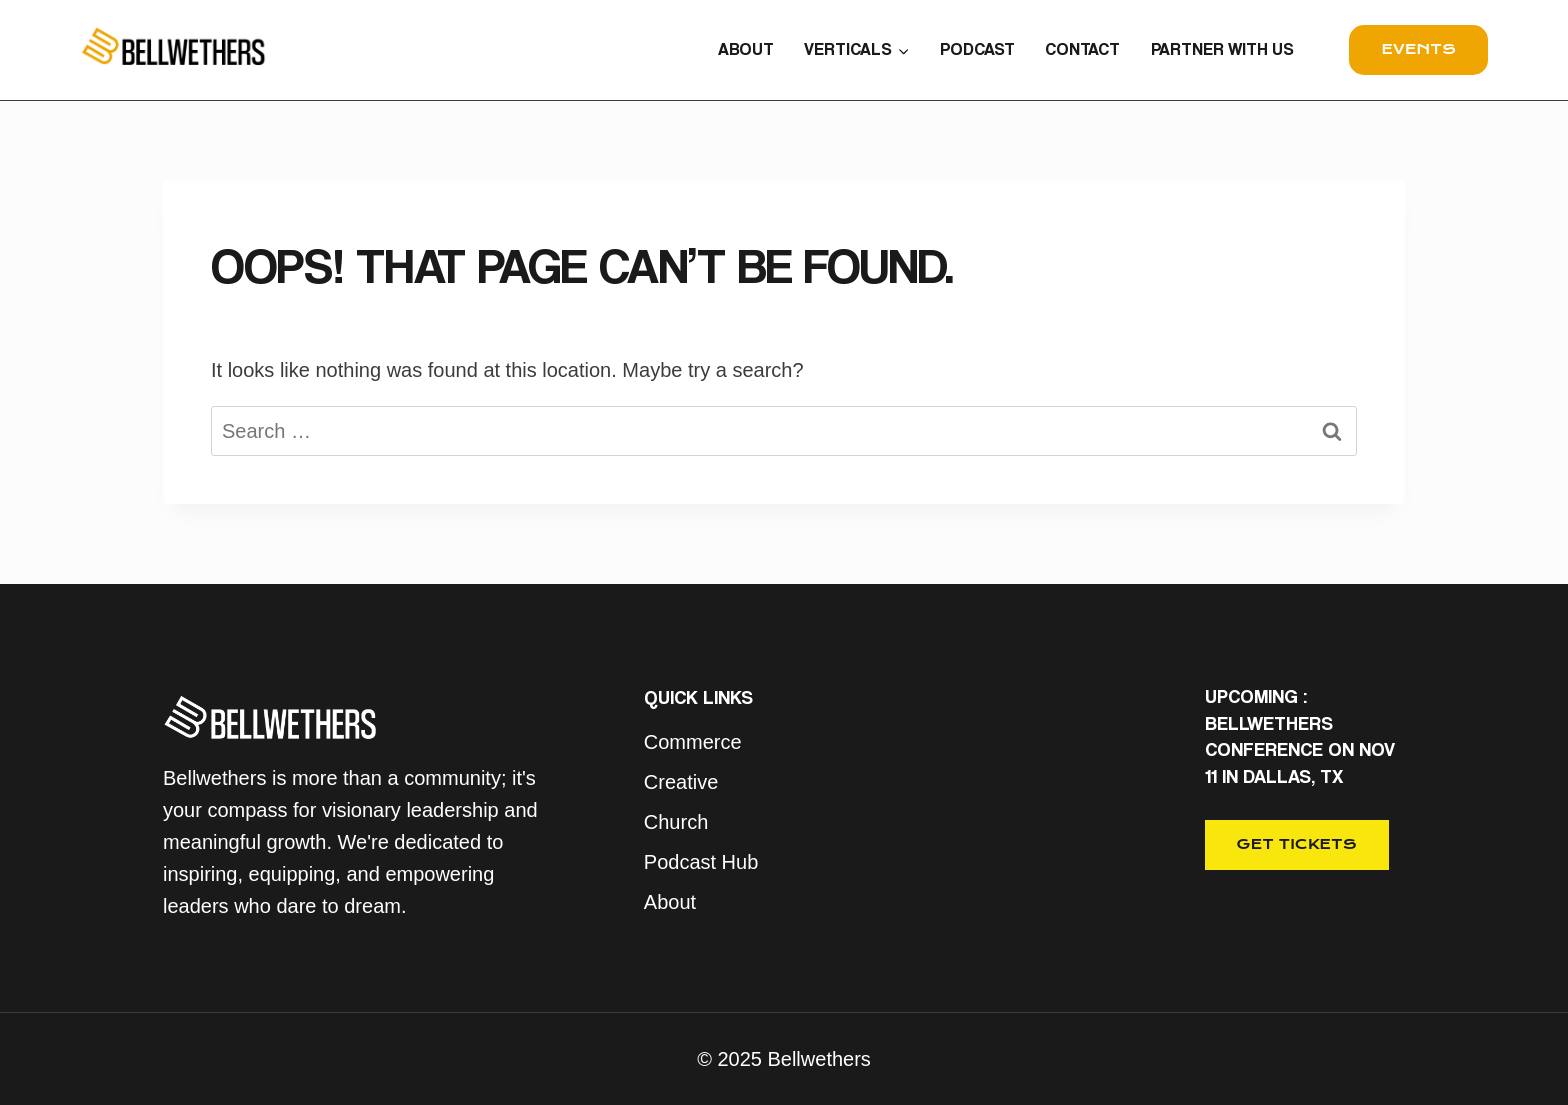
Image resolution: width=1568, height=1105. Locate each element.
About (670, 902)
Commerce (693, 742)
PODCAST (977, 49)
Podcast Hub (701, 862)
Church (676, 822)
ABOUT (746, 49)
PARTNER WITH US (1222, 49)
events (1418, 49)
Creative (681, 782)
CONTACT (1082, 49)
